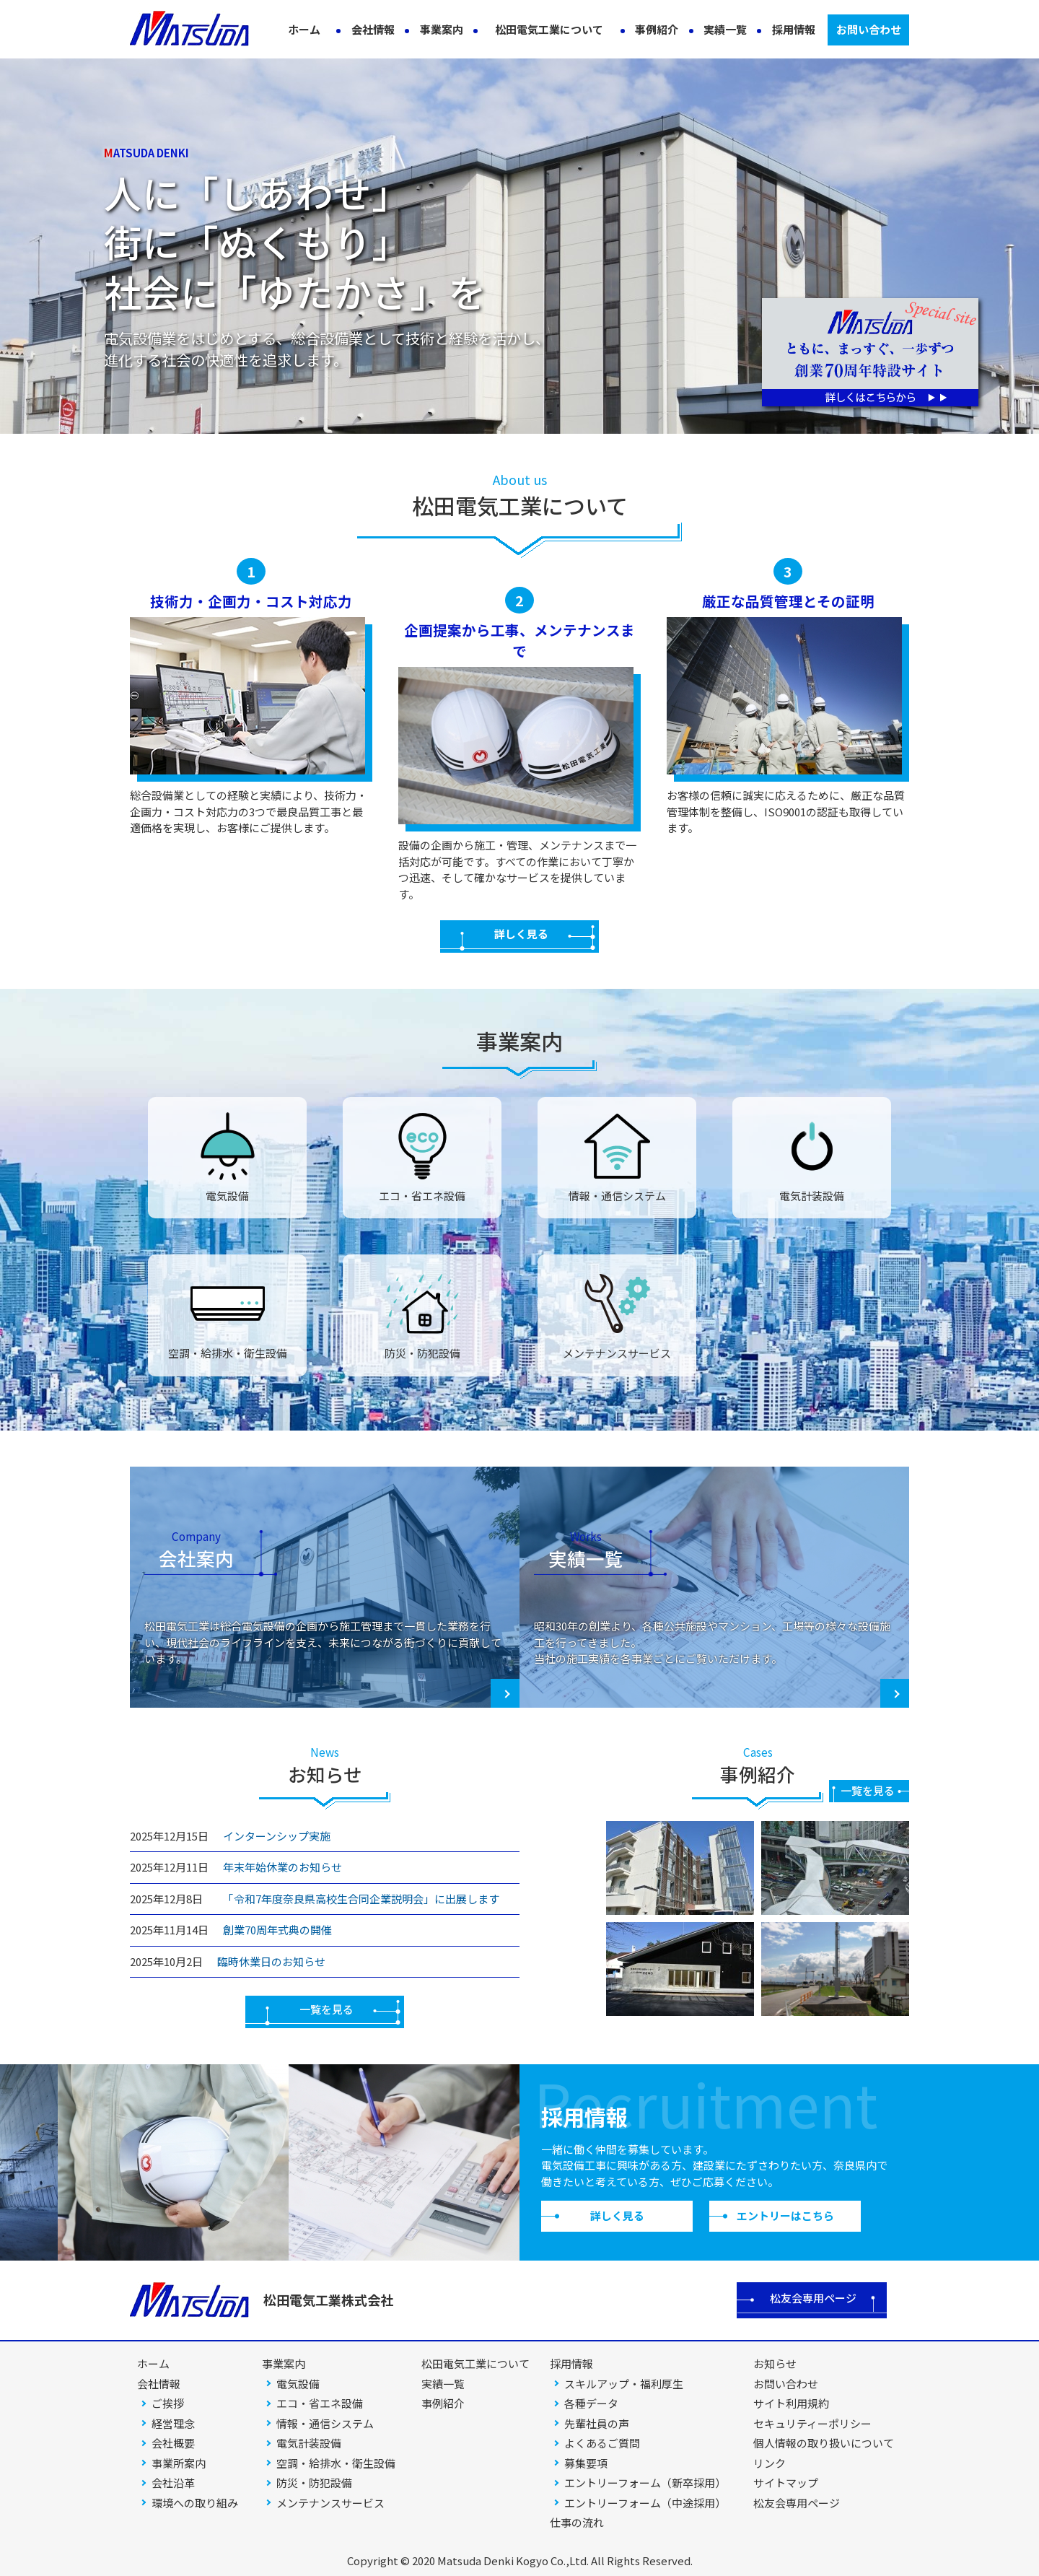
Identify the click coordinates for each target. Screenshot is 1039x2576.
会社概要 (173, 2442)
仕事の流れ (577, 2522)
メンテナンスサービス (330, 2502)
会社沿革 (173, 2482)
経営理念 (173, 2423)
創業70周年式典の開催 (277, 1929)
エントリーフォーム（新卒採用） (645, 2482)
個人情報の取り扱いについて (823, 2442)
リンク (769, 2463)
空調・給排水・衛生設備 (335, 2463)
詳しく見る (521, 933)
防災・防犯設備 (314, 2482)
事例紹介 (656, 29)
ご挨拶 (168, 2403)
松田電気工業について (549, 29)
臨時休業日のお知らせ (271, 1961)
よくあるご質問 (602, 2442)
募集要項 (586, 2463)
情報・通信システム (325, 2423)
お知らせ (775, 2363)
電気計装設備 (308, 2442)
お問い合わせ (868, 29)
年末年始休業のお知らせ (282, 1866)
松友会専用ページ (813, 2297)
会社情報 (373, 29)
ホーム (304, 29)
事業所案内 (179, 2463)
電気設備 (298, 2383)
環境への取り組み (195, 2502)
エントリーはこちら (785, 2215)
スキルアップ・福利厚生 (623, 2383)
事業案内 (441, 29)
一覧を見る (326, 2009)
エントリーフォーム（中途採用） (645, 2502)
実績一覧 (725, 29)
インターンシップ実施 (276, 1835)
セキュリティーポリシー (812, 2423)
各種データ (591, 2403)
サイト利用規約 (791, 2403)
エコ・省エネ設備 (319, 2403)
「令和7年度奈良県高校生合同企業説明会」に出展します (358, 1898)
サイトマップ (785, 2482)
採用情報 (793, 29)
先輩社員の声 (596, 2423)
